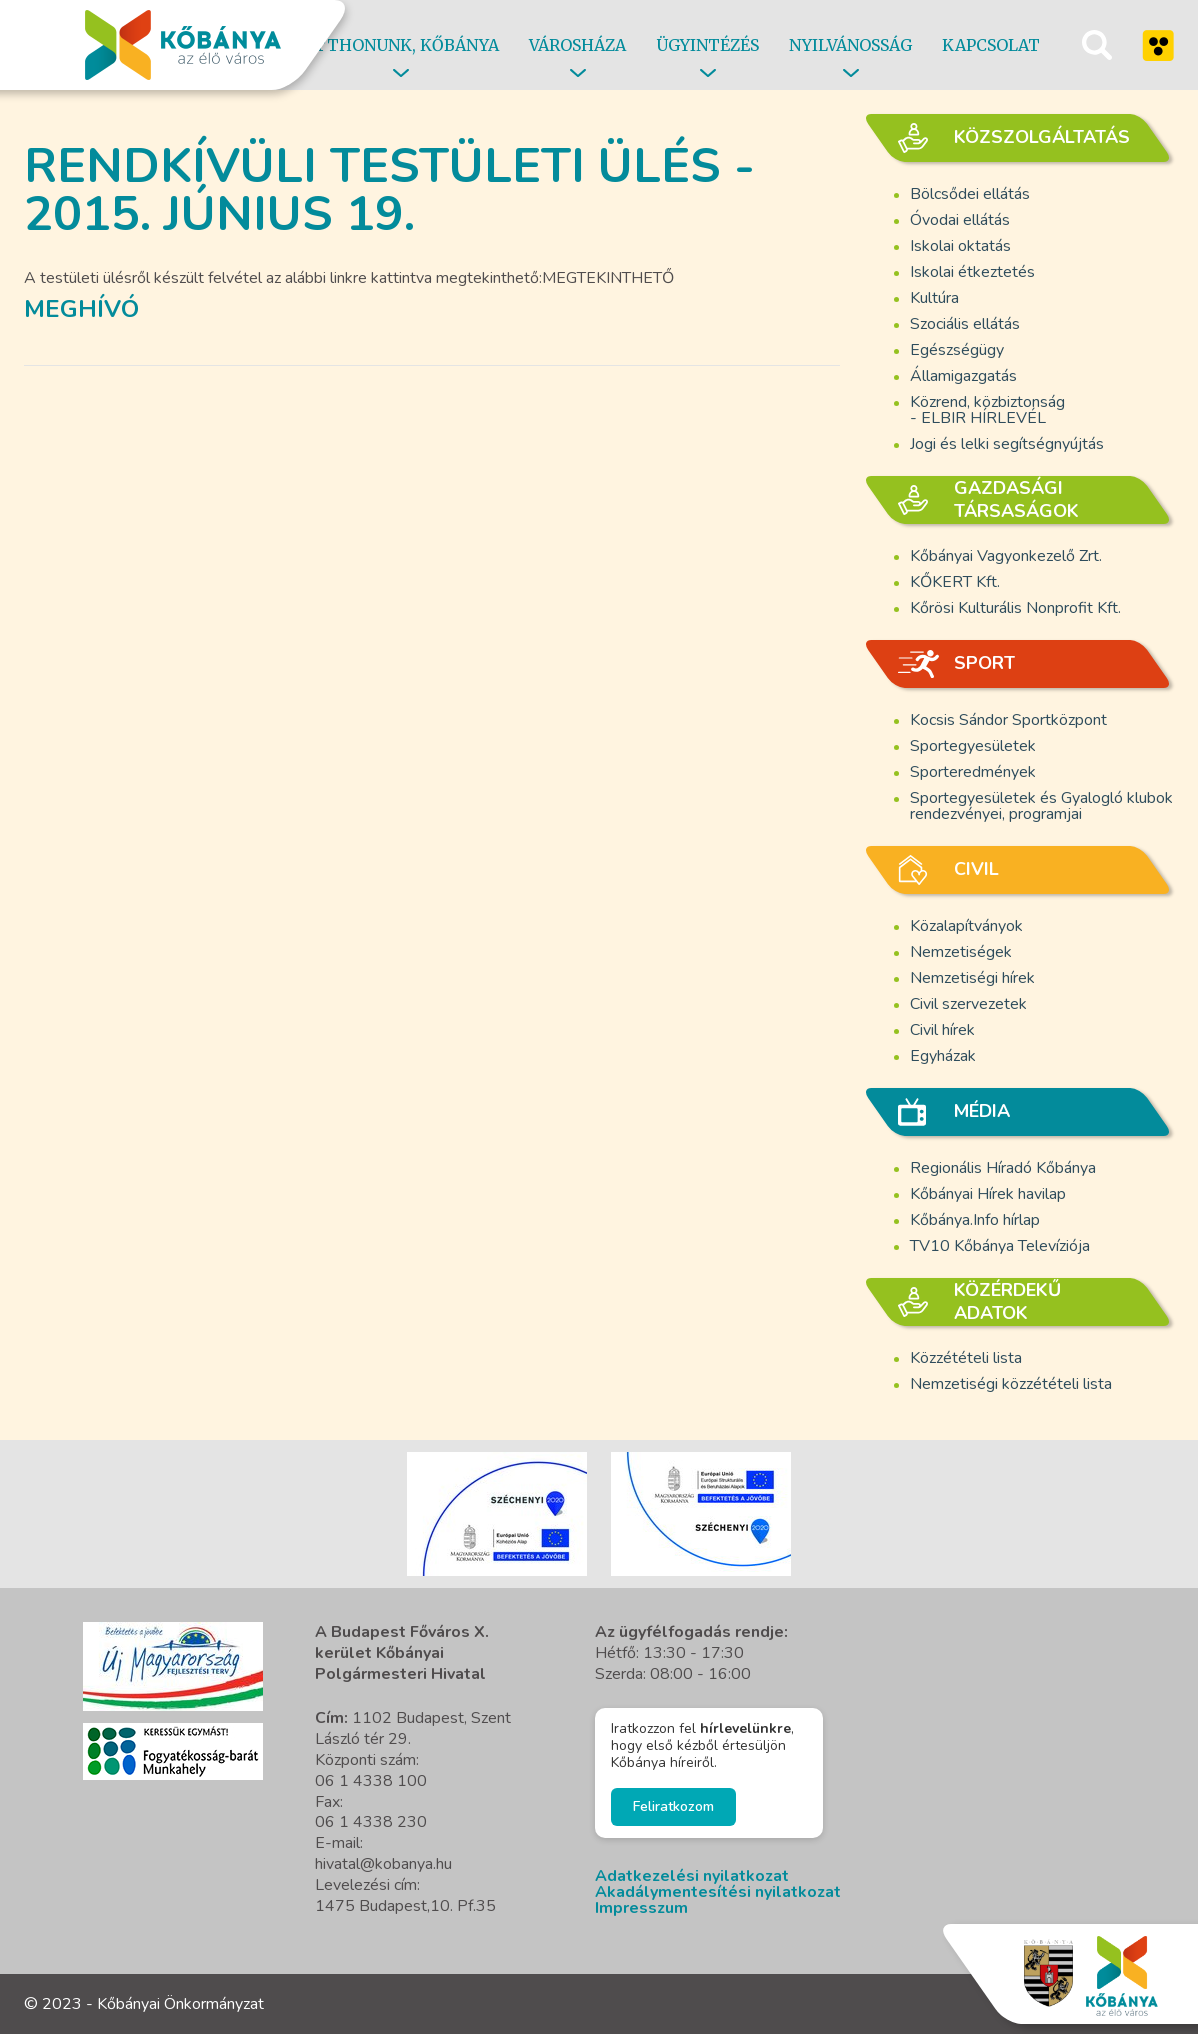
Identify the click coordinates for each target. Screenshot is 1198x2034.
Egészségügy (957, 350)
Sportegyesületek (973, 746)
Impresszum (641, 1908)
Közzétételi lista (966, 1358)
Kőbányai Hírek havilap (988, 1194)
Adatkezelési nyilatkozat (692, 1876)
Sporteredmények (973, 772)
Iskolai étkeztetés (972, 272)
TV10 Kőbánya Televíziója (1000, 1246)
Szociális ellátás (965, 324)
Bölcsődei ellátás (970, 194)
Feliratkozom (673, 1806)
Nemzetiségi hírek (972, 978)
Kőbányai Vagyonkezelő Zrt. (1006, 556)
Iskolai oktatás (960, 246)
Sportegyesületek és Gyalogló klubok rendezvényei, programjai (1041, 806)
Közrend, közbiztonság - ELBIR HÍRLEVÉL (987, 410)
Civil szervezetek (968, 1004)
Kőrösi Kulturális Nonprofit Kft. (1015, 608)
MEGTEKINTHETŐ (608, 278)
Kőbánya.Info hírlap (975, 1220)
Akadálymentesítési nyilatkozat (718, 1892)
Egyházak (943, 1056)
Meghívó (81, 309)
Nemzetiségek (961, 952)
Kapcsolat (991, 45)
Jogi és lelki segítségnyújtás (1007, 444)
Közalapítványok (966, 926)
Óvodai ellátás (960, 220)
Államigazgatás (963, 376)
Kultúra (934, 298)
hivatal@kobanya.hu (383, 1864)
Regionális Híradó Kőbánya (1003, 1168)
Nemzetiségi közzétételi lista (1011, 1384)
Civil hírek (942, 1030)
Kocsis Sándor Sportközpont (1008, 720)
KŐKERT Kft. (955, 582)
